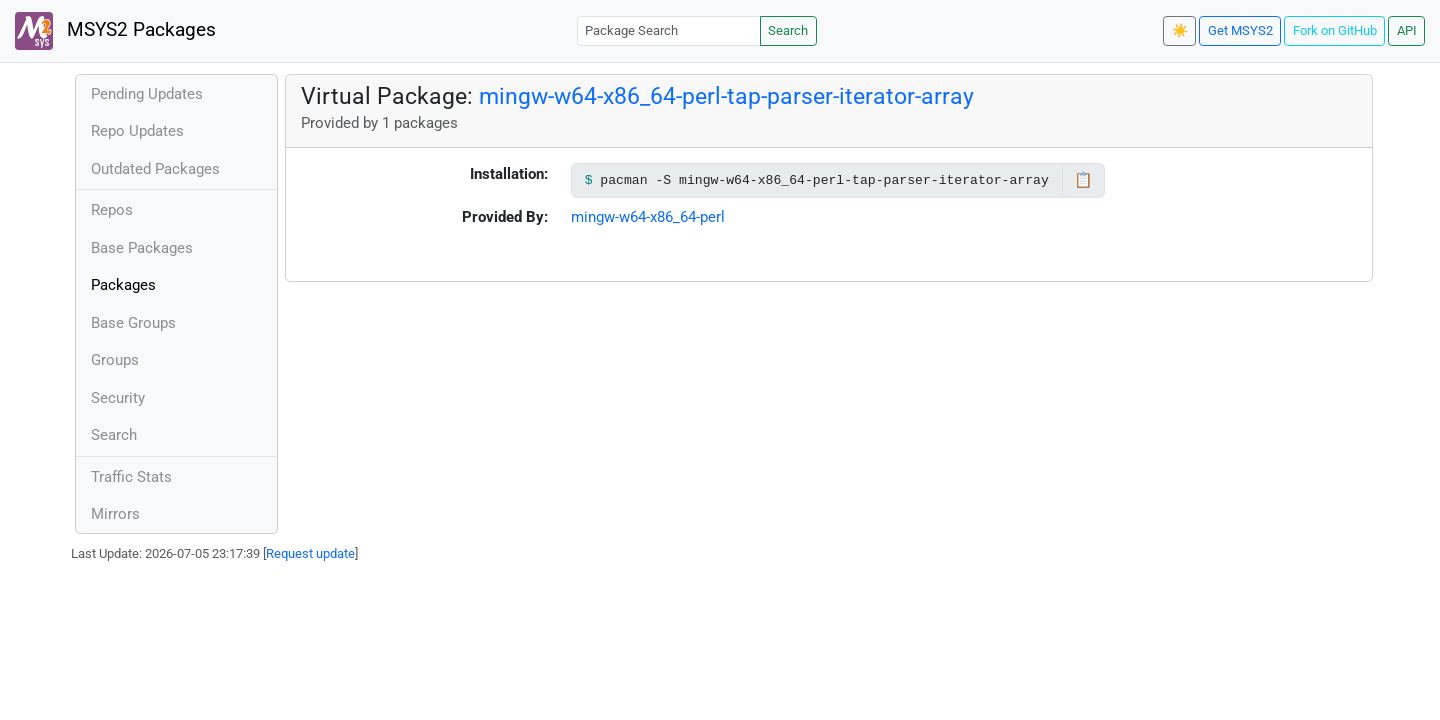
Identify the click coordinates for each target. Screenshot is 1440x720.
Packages (123, 285)
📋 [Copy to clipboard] (1083, 180)
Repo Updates (137, 131)
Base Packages (142, 248)
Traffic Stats (131, 477)
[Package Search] (669, 30)
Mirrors (115, 514)
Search (788, 30)
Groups (115, 360)
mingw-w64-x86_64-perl (648, 217)
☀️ (1180, 30)
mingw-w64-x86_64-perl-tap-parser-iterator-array (726, 96)
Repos (112, 210)
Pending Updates (147, 94)
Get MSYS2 (1240, 30)
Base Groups (133, 323)
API (1407, 30)
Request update (310, 553)
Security (118, 398)
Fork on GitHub (1335, 30)
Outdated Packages (155, 169)
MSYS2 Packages (115, 31)
